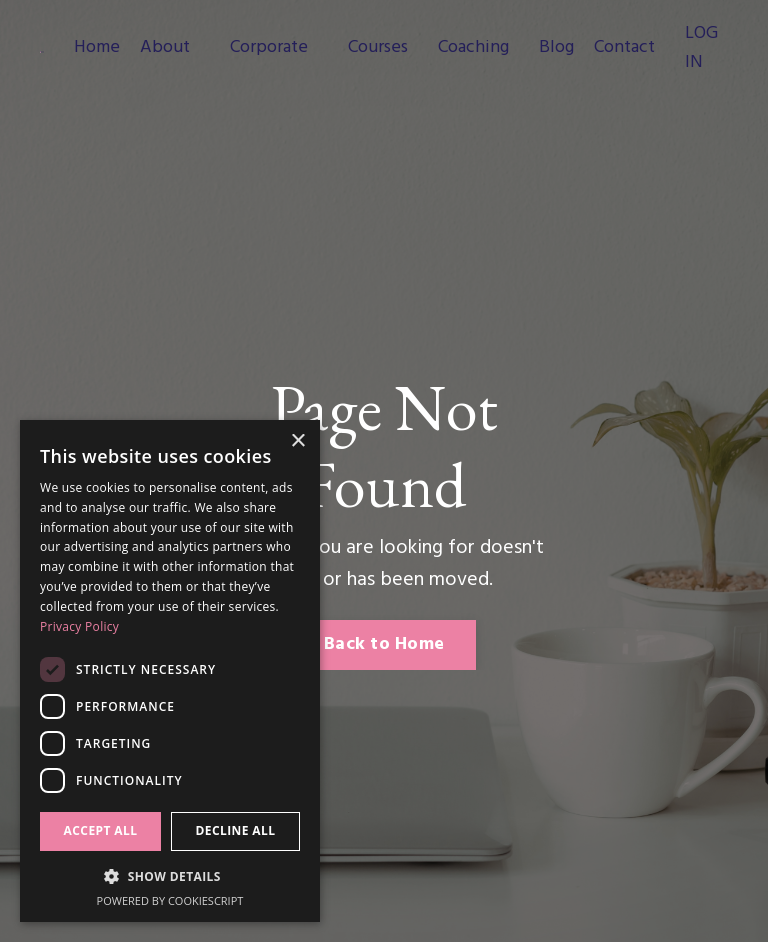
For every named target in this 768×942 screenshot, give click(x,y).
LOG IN (701, 48)
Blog (556, 48)
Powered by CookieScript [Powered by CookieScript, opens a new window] (170, 900)
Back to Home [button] (384, 644)
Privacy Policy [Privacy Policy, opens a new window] (79, 626)
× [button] (297, 441)
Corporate (269, 48)
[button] (170, 876)
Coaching (473, 48)
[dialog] (170, 671)
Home (97, 48)
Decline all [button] (236, 830)
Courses (378, 48)
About (165, 48)
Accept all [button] (101, 830)
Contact (624, 48)
